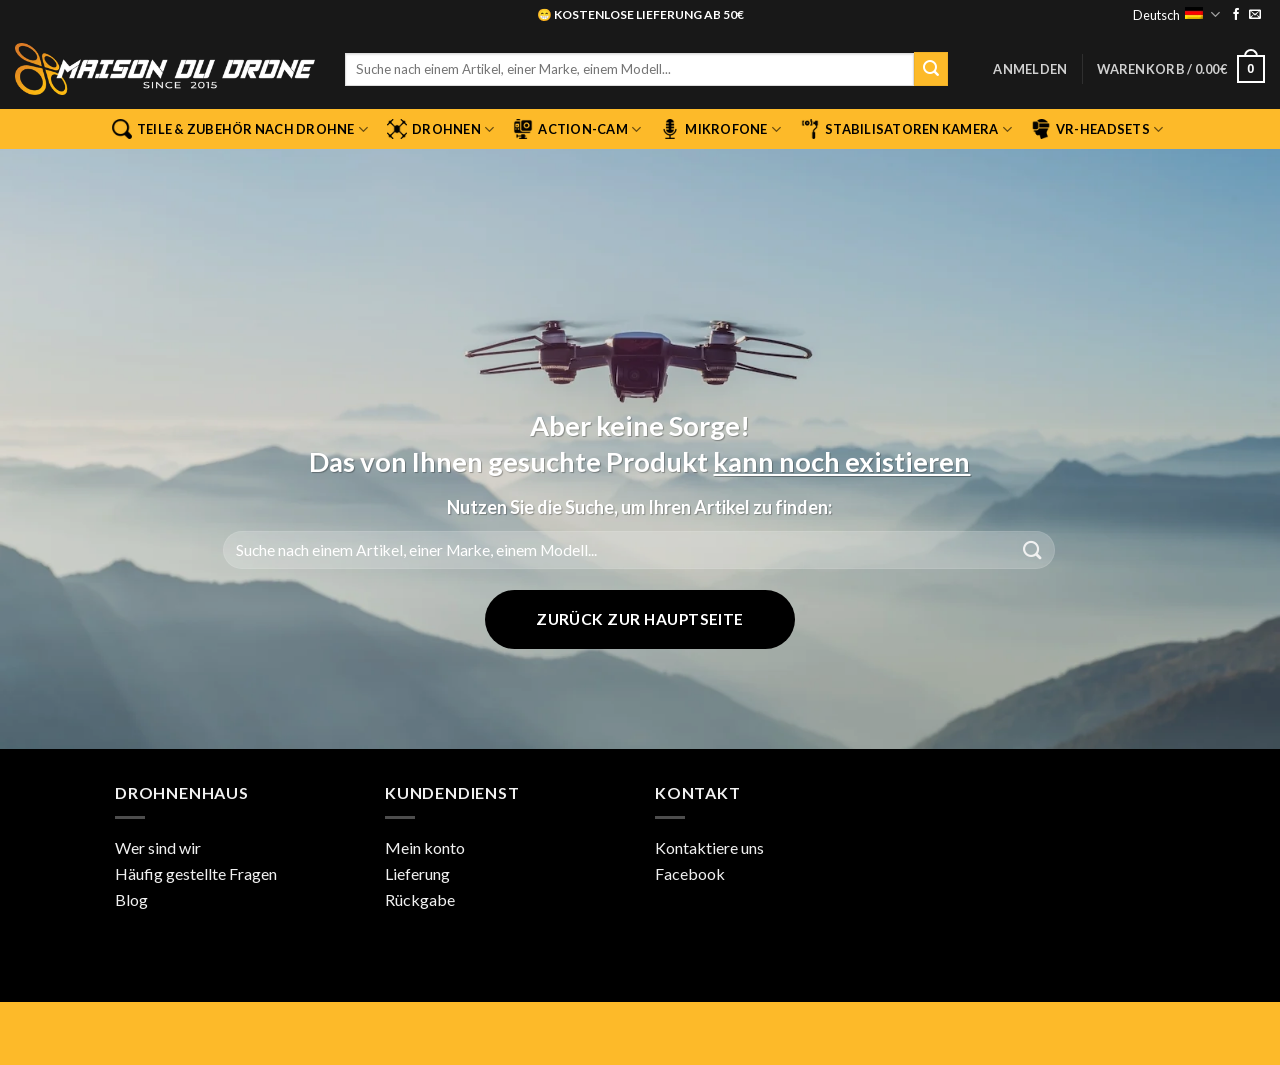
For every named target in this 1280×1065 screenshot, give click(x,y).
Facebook (690, 873)
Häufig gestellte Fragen (196, 873)
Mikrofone (720, 129)
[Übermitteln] (931, 69)
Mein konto (425, 847)
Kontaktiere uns (709, 847)
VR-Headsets (1097, 129)
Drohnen (440, 129)
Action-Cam (577, 129)
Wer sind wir (158, 847)
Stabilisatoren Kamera (906, 129)
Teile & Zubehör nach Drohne (240, 129)
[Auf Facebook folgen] (1236, 15)
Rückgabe (420, 899)
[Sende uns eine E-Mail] (1255, 15)
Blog (131, 899)
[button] (1030, 69)
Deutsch (1176, 14)
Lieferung (417, 873)
